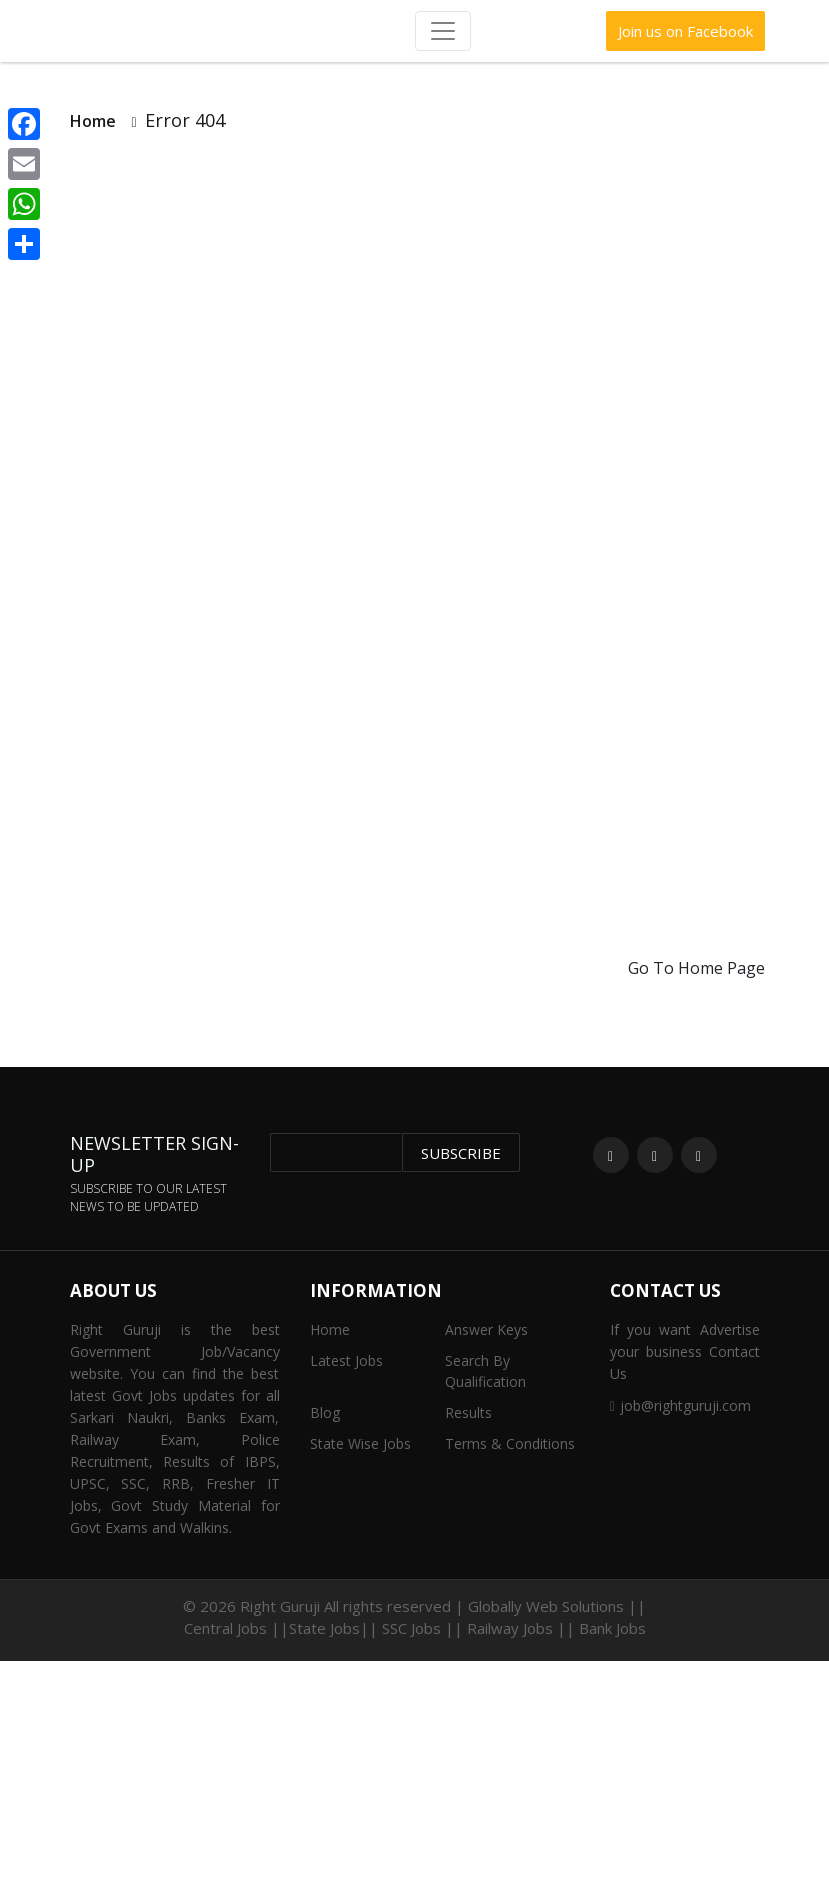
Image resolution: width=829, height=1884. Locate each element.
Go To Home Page (696, 968)
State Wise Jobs (360, 1443)
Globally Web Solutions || (557, 1606)
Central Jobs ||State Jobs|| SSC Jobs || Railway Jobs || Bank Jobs (415, 1628)
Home (93, 121)
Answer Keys (486, 1329)
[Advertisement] (414, 319)
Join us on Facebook (685, 31)
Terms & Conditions (510, 1443)
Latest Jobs (346, 1360)
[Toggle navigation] (443, 31)
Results (468, 1412)
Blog (325, 1412)
